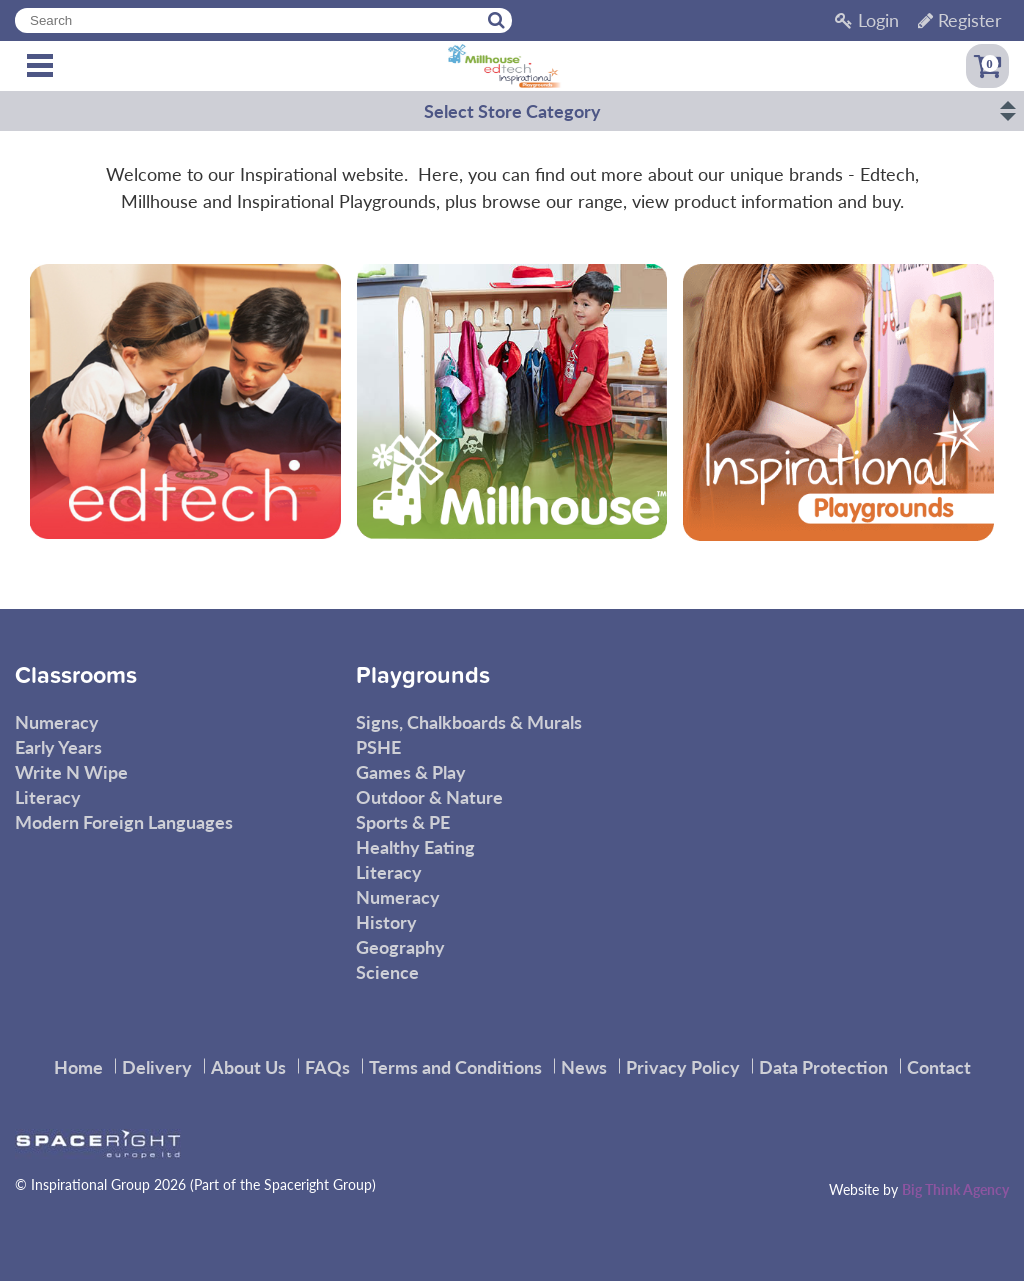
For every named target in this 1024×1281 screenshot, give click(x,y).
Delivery (157, 1066)
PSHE (378, 746)
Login (867, 19)
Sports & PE (403, 821)
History (386, 921)
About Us (248, 1066)
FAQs (327, 1066)
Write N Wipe (71, 771)
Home (78, 1066)
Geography (400, 946)
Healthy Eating (415, 846)
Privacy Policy (683, 1066)
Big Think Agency (955, 1189)
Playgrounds (423, 676)
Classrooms (76, 676)
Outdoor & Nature (429, 796)
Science (387, 971)
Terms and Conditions (455, 1066)
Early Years (58, 746)
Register (960, 19)
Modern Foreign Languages (124, 821)
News (584, 1066)
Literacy (48, 796)
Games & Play (411, 771)
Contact (939, 1066)
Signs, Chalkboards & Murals (469, 721)
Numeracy (57, 721)
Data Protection (823, 1066)
